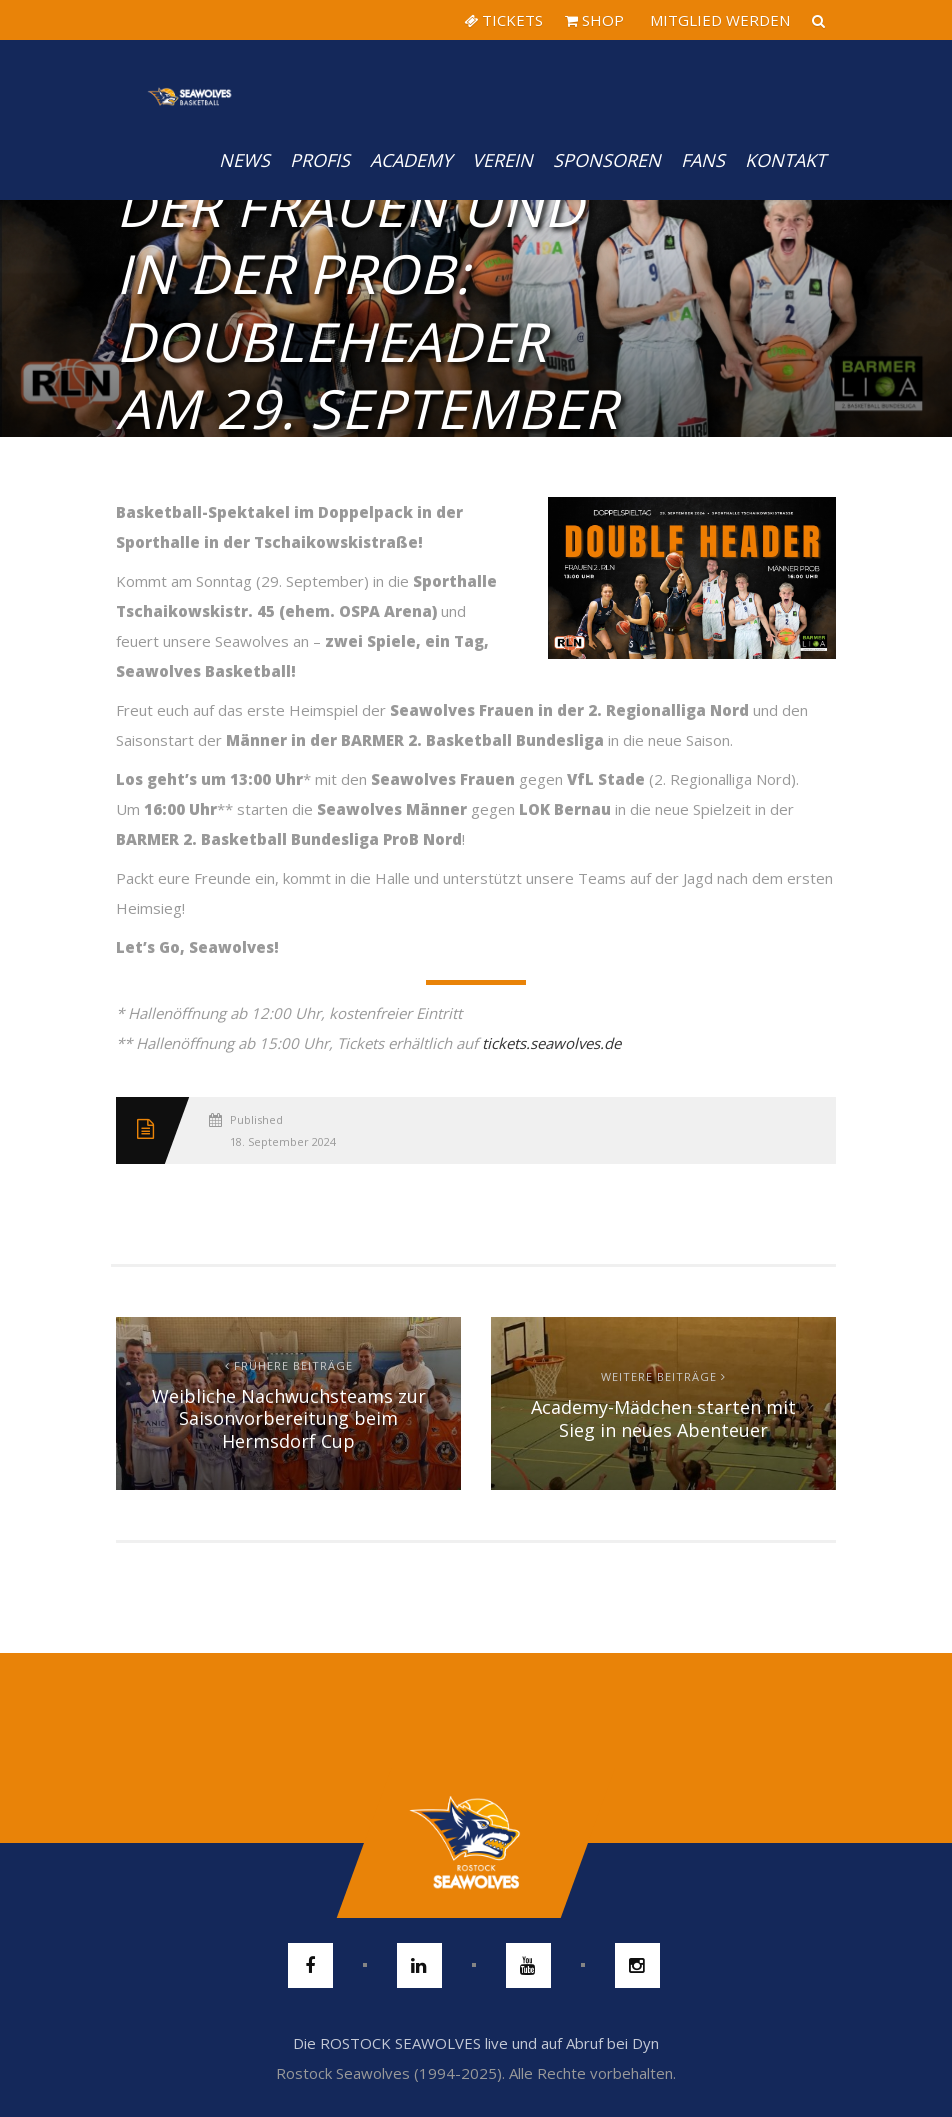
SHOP (594, 20)
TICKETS (503, 20)
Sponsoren (607, 160)
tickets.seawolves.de (551, 1043)
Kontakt (785, 160)
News (244, 160)
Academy (411, 160)
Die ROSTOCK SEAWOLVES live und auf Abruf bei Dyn (476, 2043)
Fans (703, 160)
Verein (502, 160)
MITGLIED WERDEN (718, 20)
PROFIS (320, 160)
